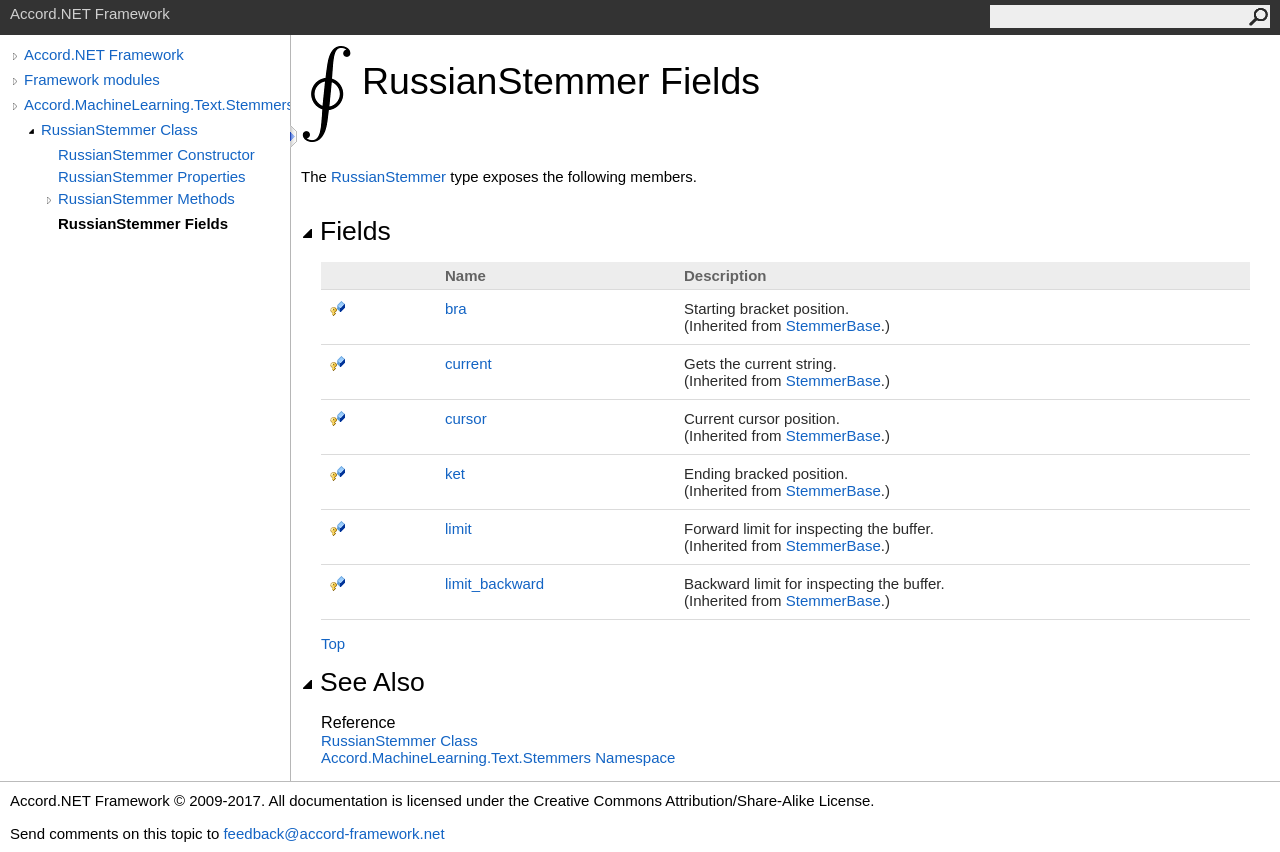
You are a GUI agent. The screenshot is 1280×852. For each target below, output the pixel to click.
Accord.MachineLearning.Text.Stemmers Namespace (498, 757)
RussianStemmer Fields (143, 223)
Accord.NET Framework (104, 54)
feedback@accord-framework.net (333, 833)
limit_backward (494, 583)
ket (455, 473)
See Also (363, 682)
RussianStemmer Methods (146, 198)
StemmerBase (833, 325)
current (468, 363)
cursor (466, 418)
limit (458, 528)
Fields (346, 231)
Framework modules (92, 79)
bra (456, 308)
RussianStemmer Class (119, 129)
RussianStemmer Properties (152, 176)
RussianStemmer (388, 176)
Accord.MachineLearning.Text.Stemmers (157, 104)
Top (333, 643)
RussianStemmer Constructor (156, 154)
